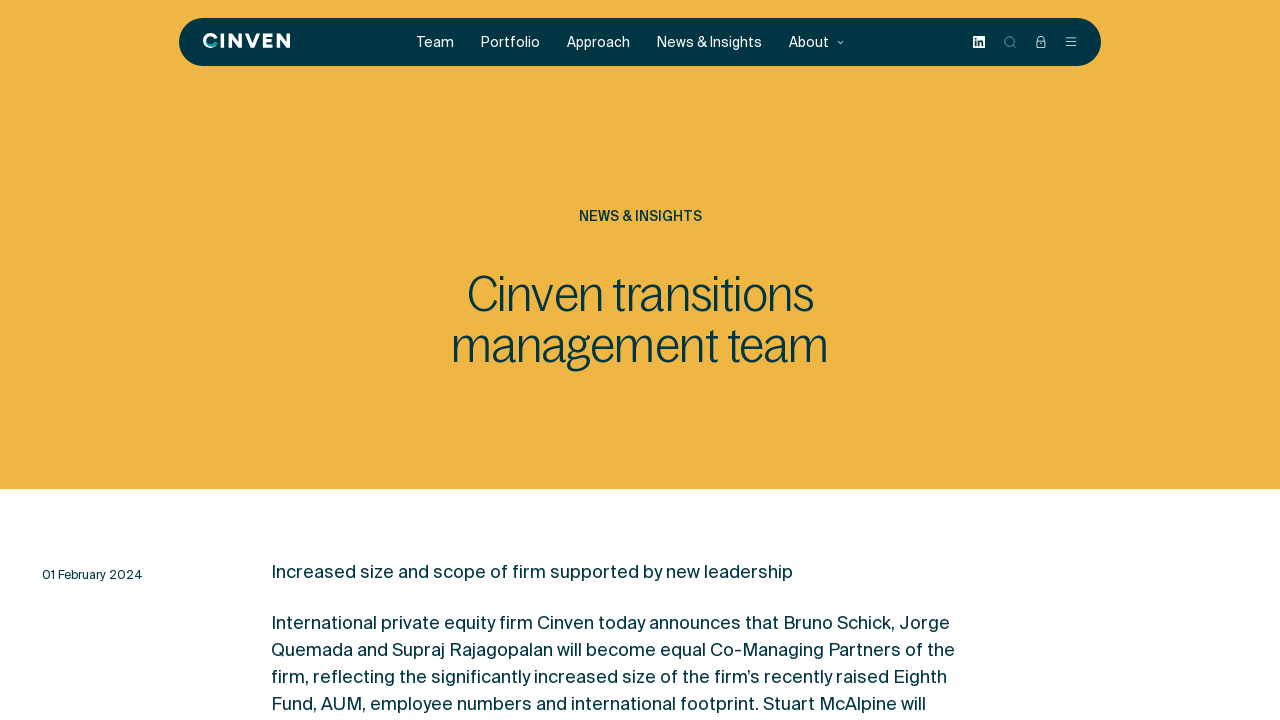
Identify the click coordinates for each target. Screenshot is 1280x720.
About (817, 42)
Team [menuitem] (435, 42)
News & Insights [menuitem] (709, 42)
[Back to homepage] (246, 42)
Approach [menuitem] (598, 42)
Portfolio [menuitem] (510, 42)
